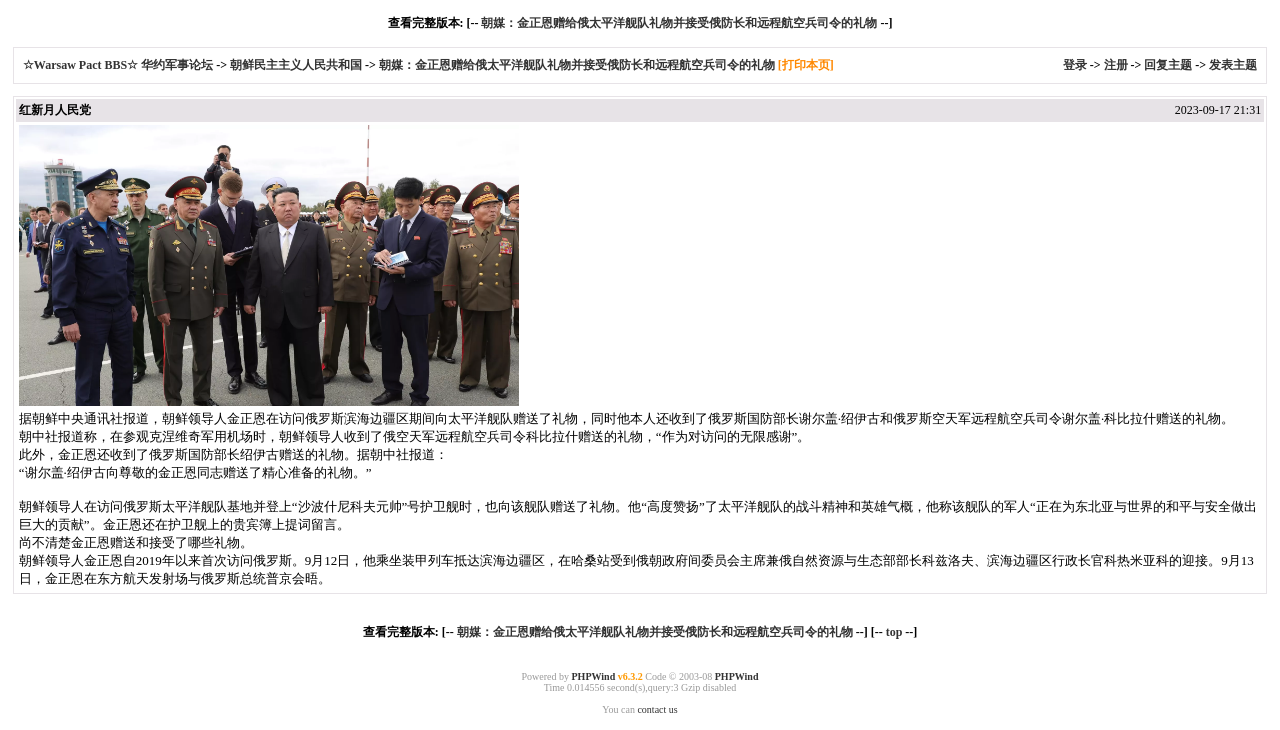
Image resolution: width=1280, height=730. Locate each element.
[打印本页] (806, 65)
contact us (657, 709)
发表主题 (1233, 65)
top (894, 632)
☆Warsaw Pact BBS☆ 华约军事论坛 (119, 65)
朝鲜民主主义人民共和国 (296, 65)
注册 (1116, 65)
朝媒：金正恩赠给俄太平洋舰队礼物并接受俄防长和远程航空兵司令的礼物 (679, 23)
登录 (1075, 65)
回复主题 (1168, 65)
